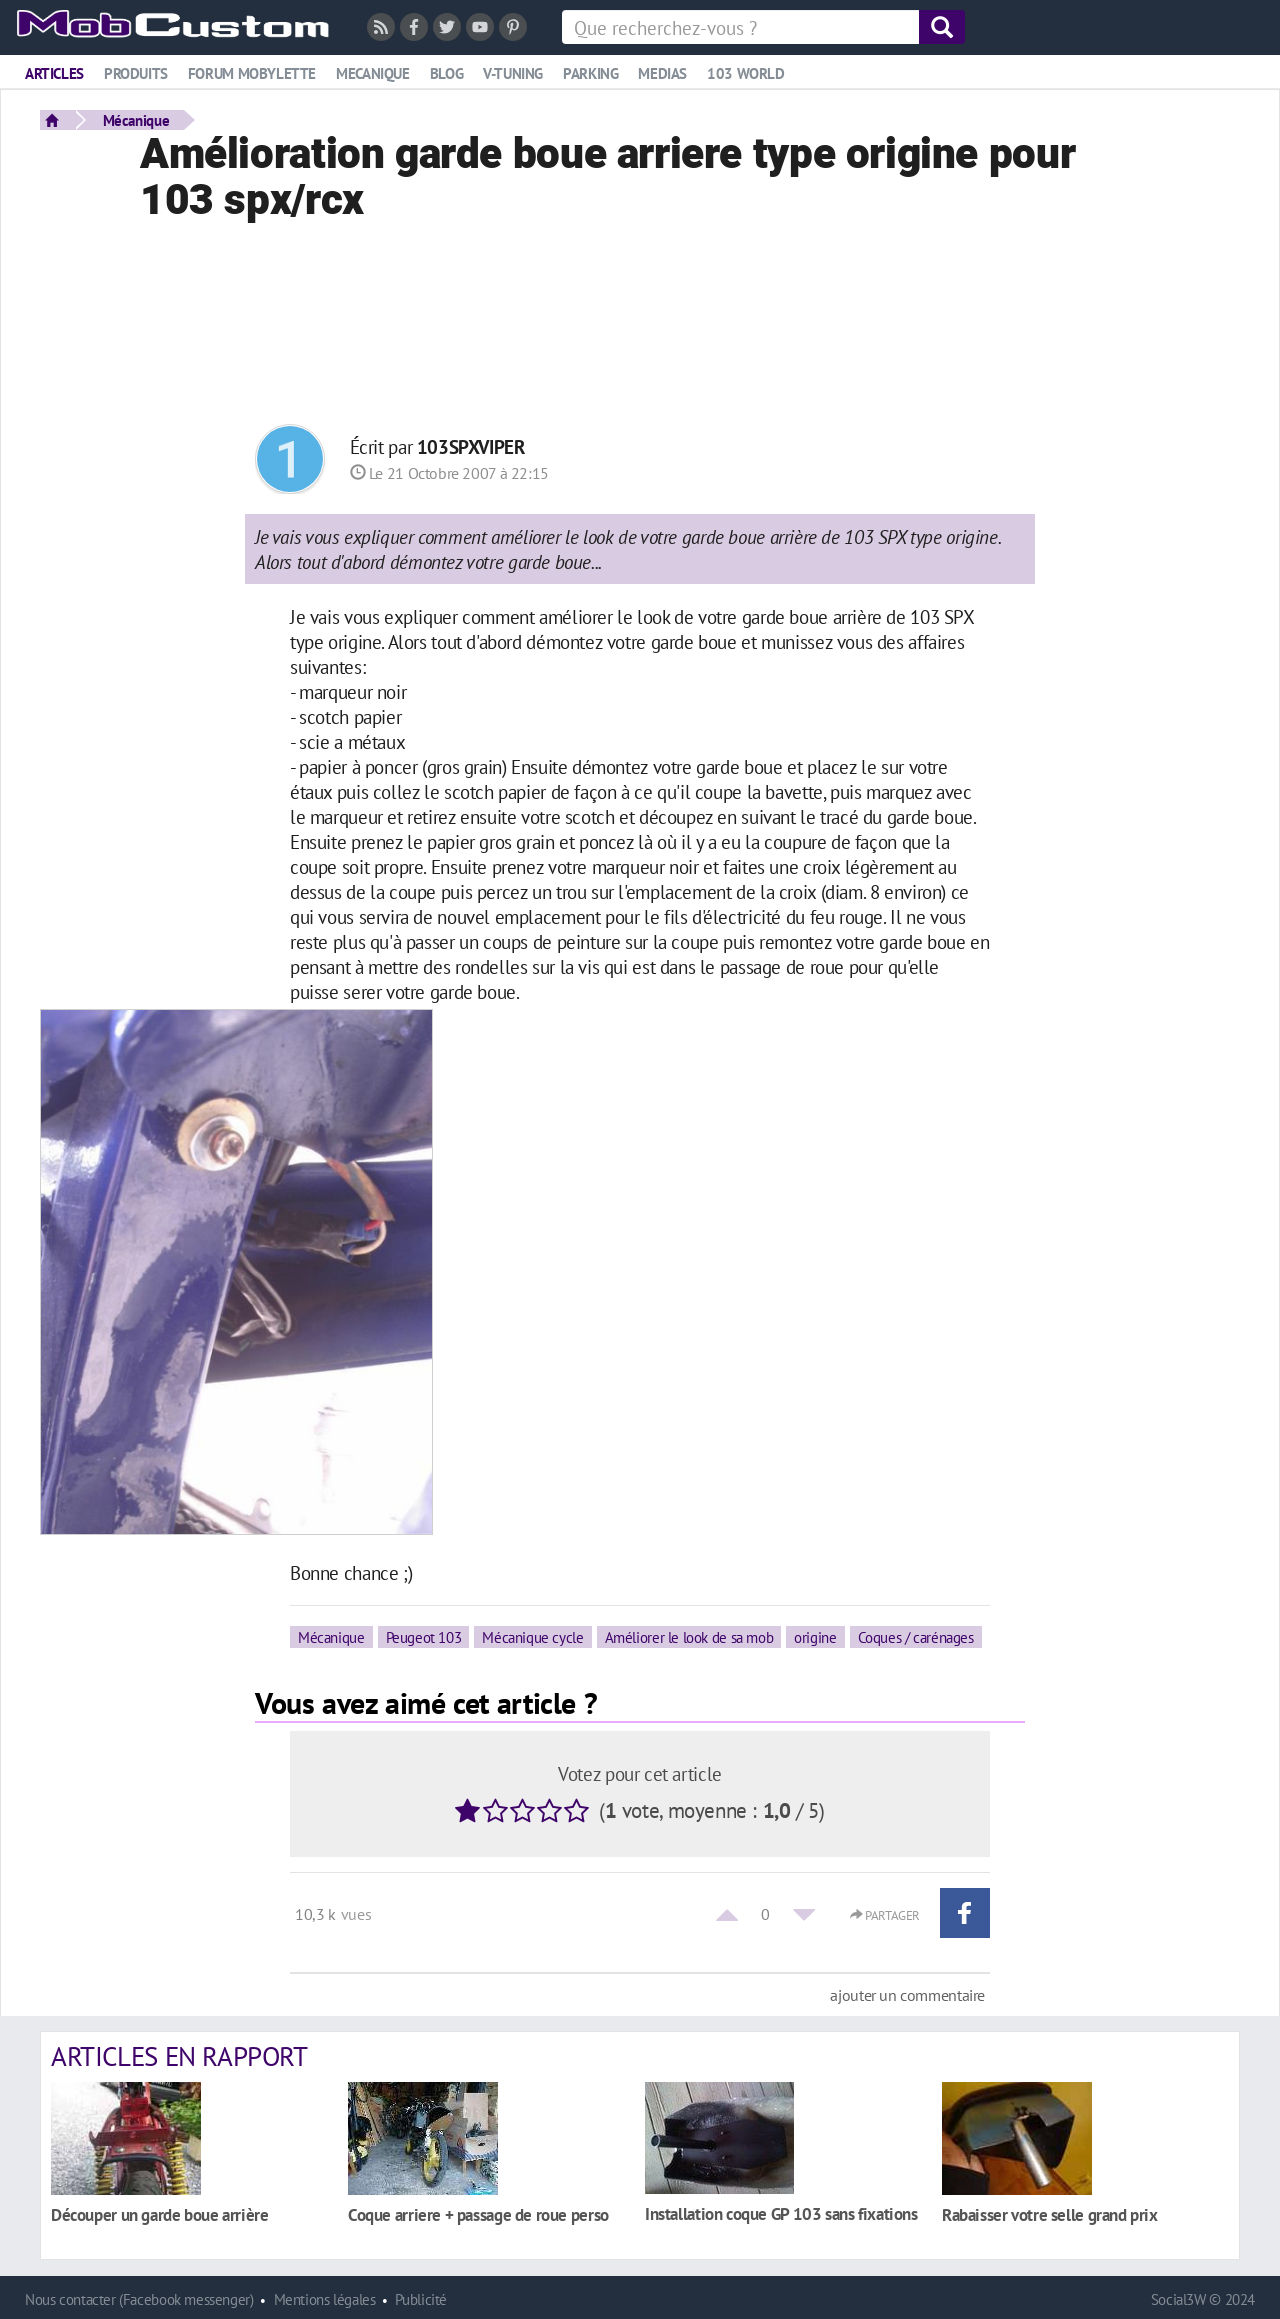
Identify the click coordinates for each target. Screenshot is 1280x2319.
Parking (590, 73)
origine (815, 1637)
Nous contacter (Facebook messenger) (139, 2299)
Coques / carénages (916, 1637)
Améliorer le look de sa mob (689, 1637)
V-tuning (513, 73)
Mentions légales (325, 2299)
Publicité (421, 2299)
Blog (446, 73)
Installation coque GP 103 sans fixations (781, 2213)
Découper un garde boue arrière (159, 2214)
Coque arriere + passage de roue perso (478, 2214)
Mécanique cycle (532, 1637)
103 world (746, 73)
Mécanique (136, 120)
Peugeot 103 (424, 1637)
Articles (54, 73)
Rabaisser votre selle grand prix (1050, 2214)
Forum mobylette (252, 73)
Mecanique (373, 73)
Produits (136, 73)
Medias (662, 73)
